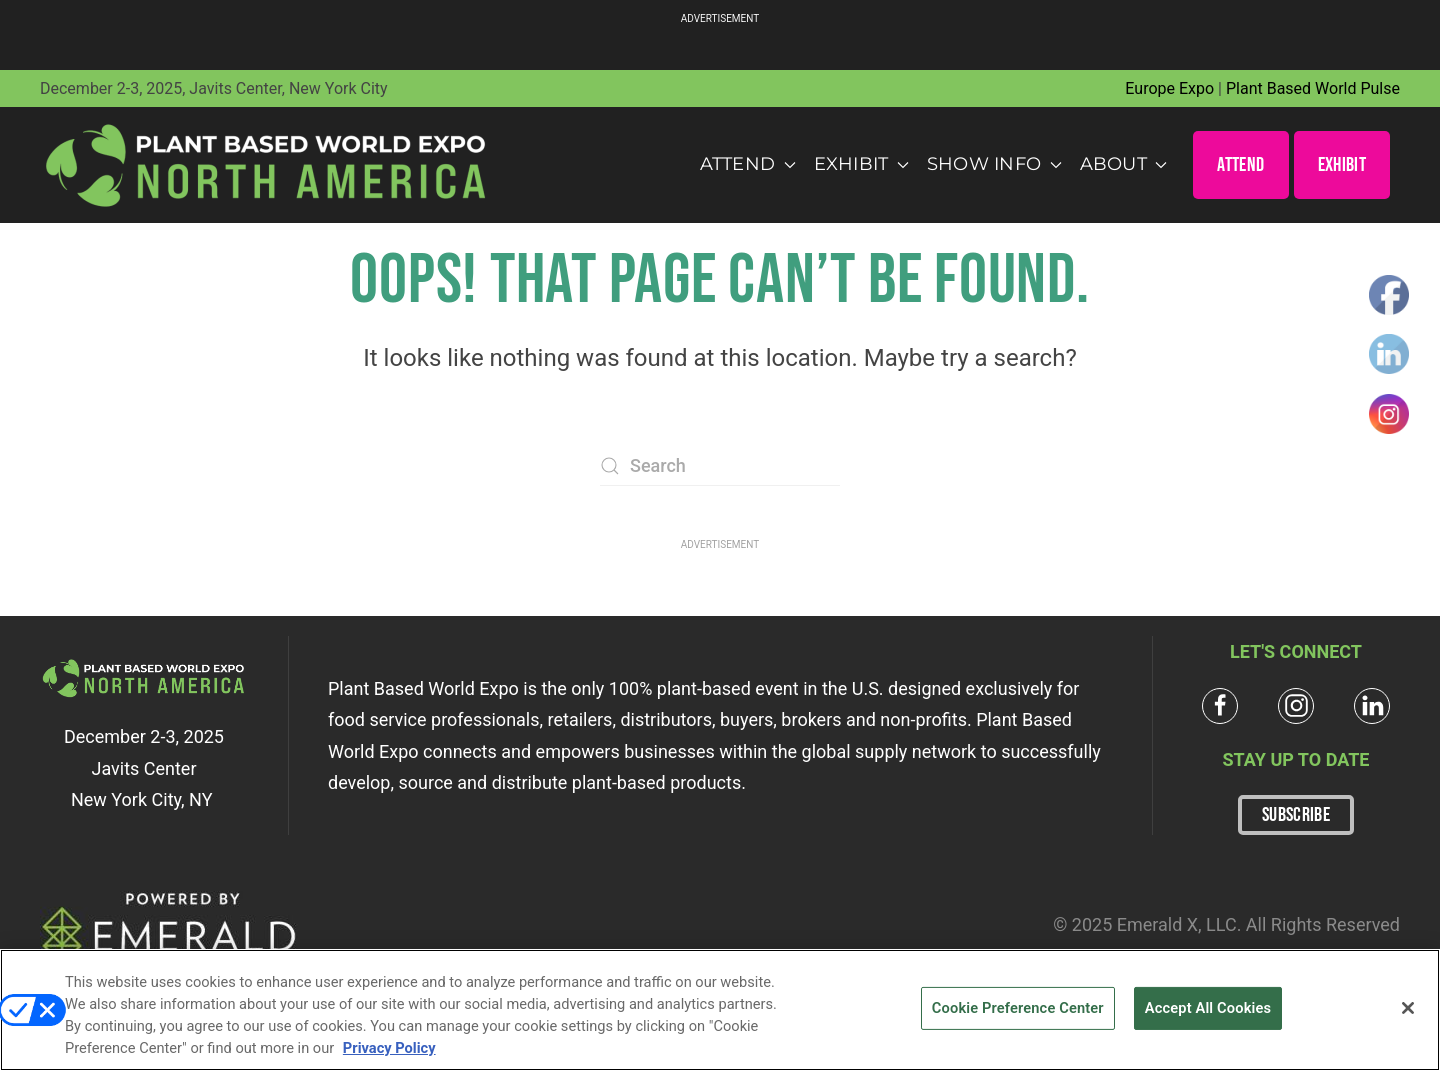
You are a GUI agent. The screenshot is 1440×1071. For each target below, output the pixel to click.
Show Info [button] (994, 164)
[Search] (720, 466)
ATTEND (1240, 165)
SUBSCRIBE (1296, 815)
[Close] (1408, 1008)
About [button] (1124, 164)
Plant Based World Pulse (1313, 88)
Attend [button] (748, 164)
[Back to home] (267, 165)
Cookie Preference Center (1018, 1008)
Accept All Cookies (1208, 1008)
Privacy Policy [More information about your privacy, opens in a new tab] (389, 1048)
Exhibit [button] (861, 164)
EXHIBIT (1342, 165)
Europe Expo (1169, 88)
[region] (720, 1010)
